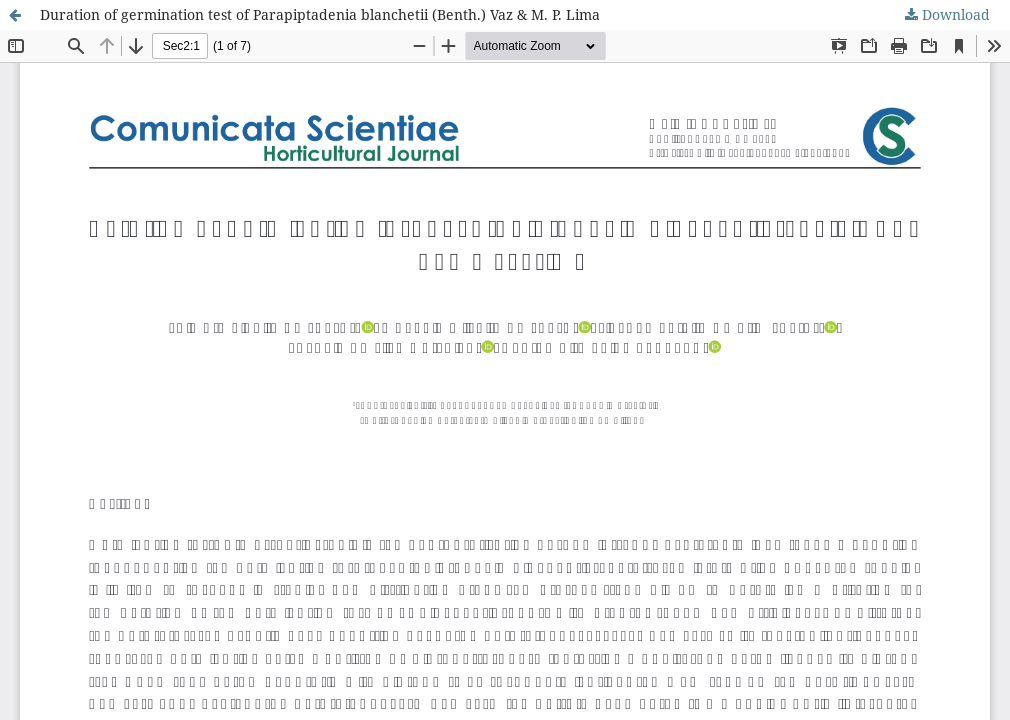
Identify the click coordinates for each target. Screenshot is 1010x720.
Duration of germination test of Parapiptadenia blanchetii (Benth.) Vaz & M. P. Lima (320, 14)
